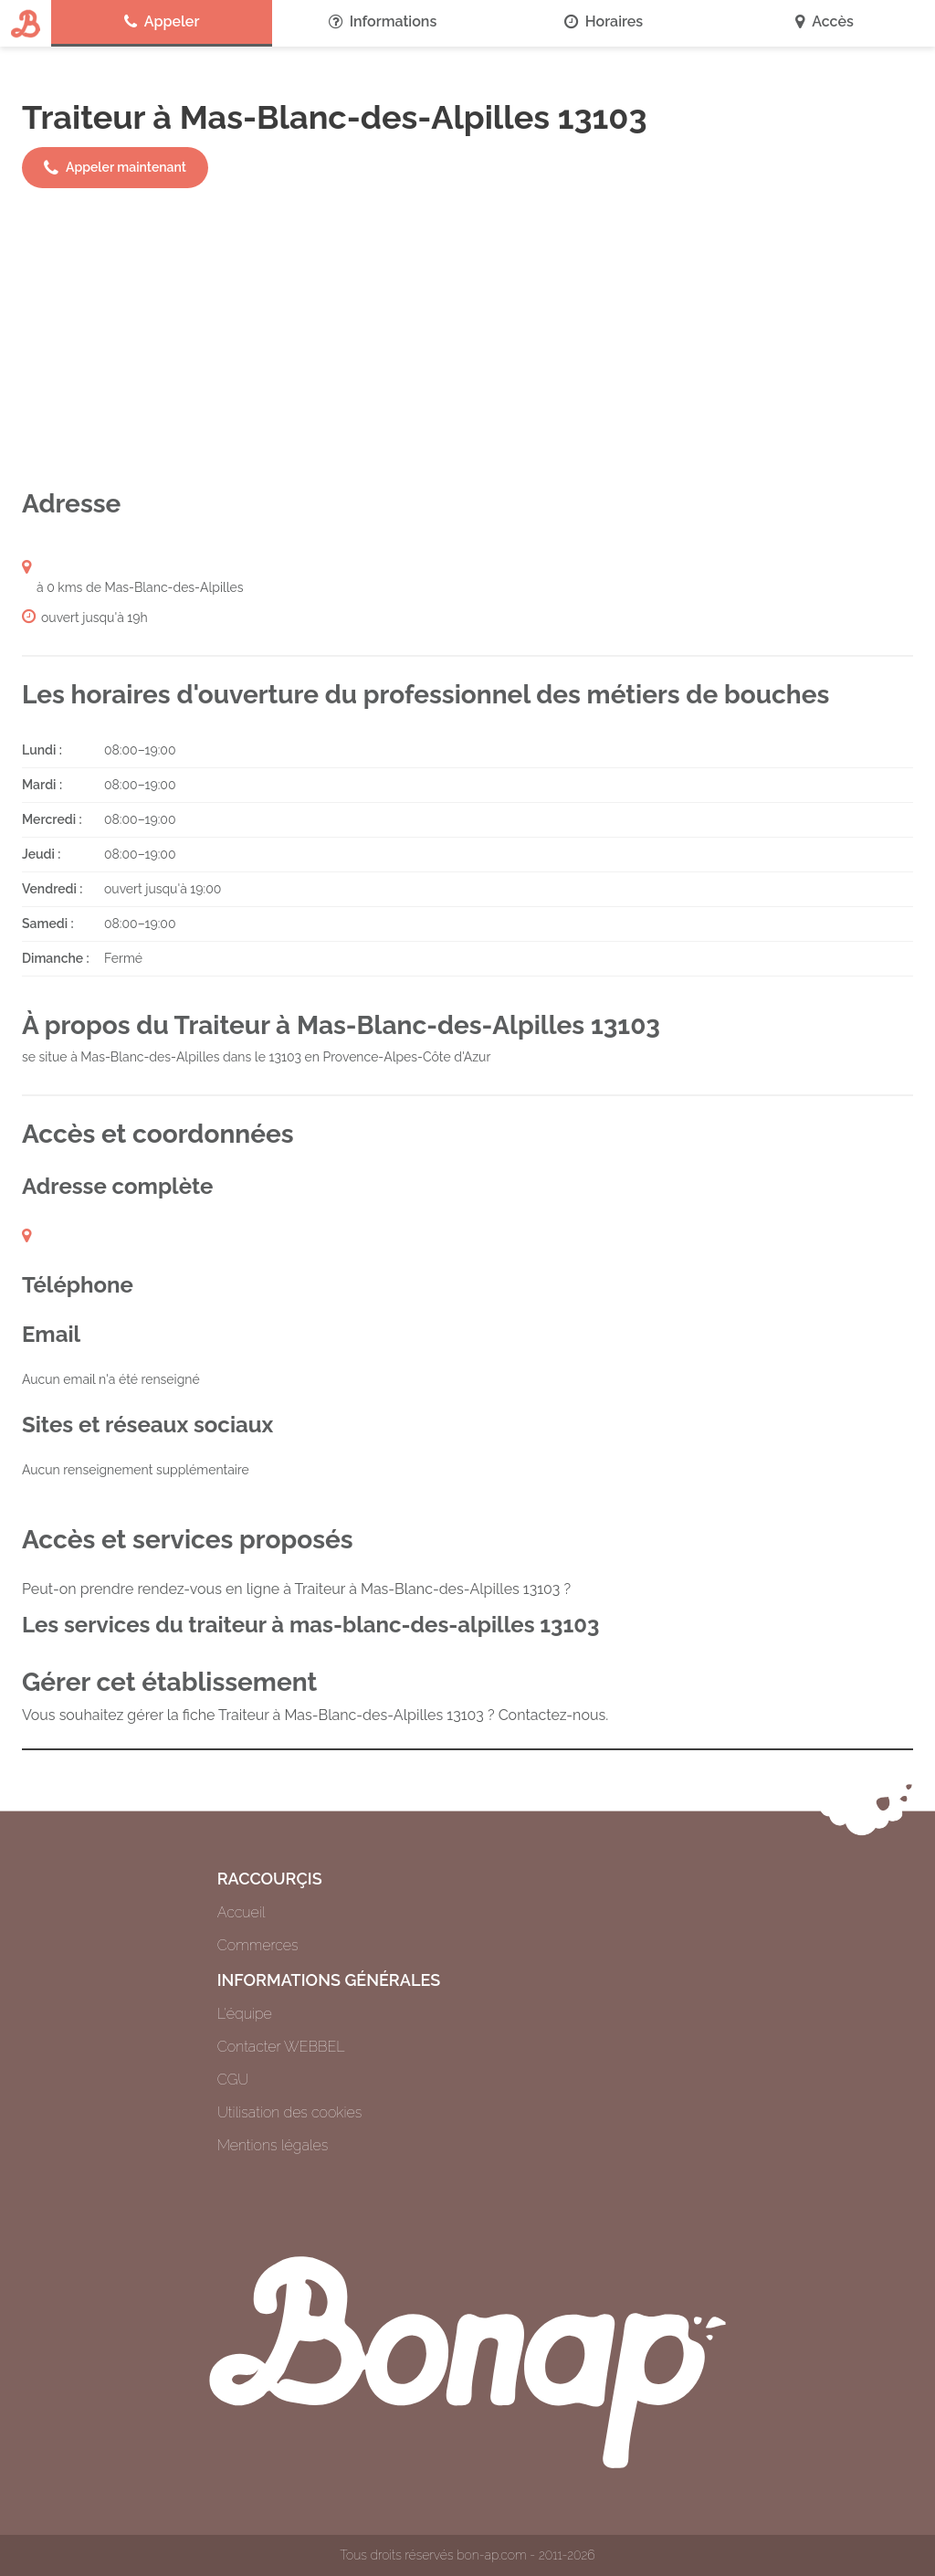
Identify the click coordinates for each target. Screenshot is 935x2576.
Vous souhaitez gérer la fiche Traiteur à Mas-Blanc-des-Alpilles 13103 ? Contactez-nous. (315, 1715)
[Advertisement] (467, 338)
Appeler (162, 22)
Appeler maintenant (115, 168)
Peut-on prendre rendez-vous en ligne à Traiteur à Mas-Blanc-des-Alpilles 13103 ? (296, 1589)
